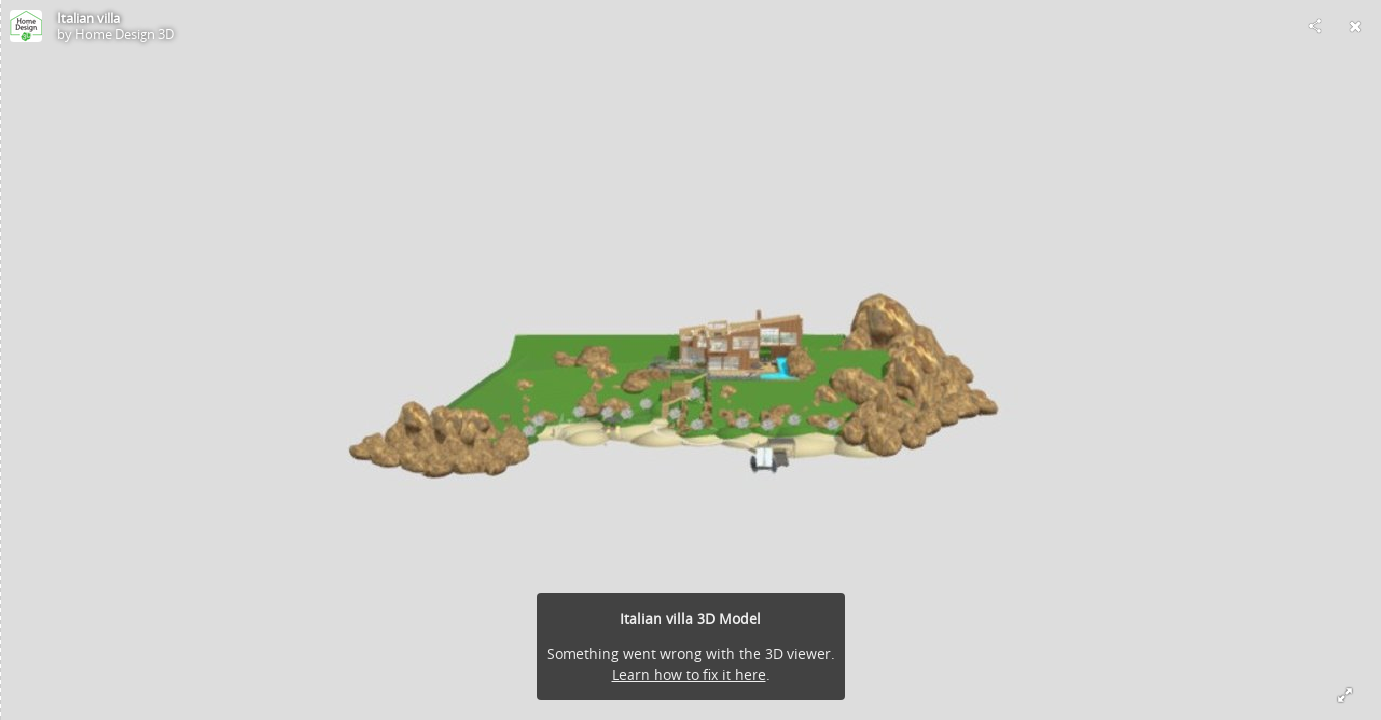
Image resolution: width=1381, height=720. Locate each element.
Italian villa (88, 18)
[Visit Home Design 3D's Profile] (26, 26)
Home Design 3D (124, 34)
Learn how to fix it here (689, 674)
